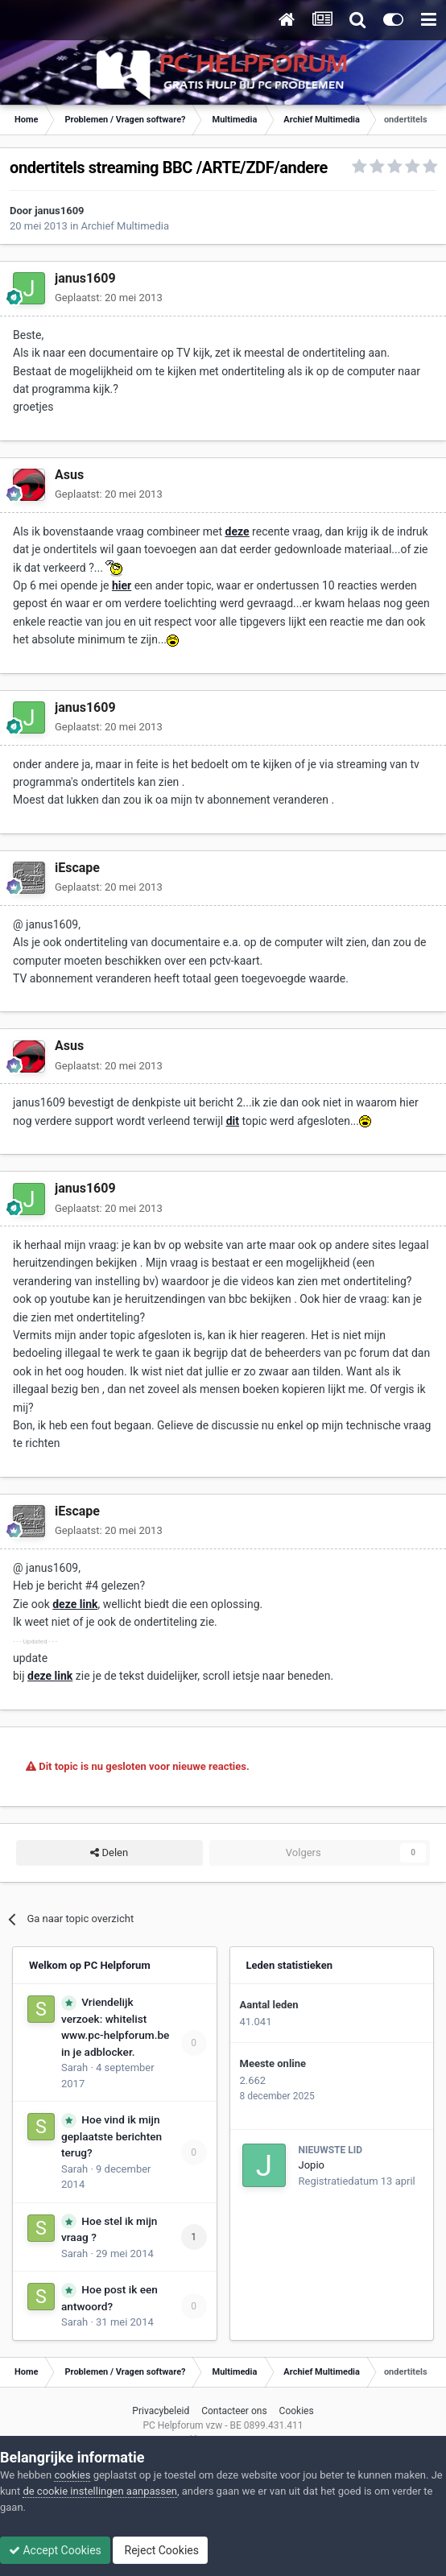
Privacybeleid (160, 2411)
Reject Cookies (160, 2550)
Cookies (296, 2411)
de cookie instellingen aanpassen (100, 2491)
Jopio (311, 2165)
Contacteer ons (233, 2411)
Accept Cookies (55, 2550)
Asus (69, 474)
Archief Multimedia (125, 226)
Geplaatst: (109, 298)
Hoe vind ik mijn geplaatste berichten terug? (111, 2136)
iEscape (77, 867)
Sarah (74, 2067)
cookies (72, 2475)
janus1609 (59, 211)
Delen (109, 1853)
